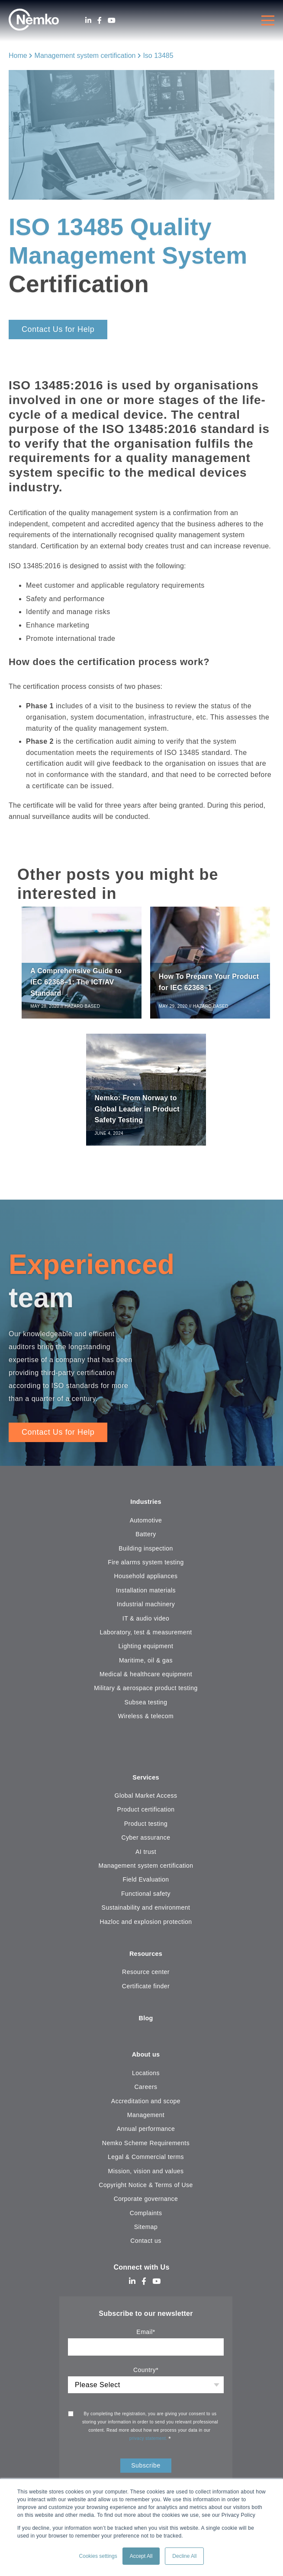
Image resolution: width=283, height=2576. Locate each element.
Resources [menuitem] (146, 1960)
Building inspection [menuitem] (146, 1553)
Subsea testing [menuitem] (145, 1707)
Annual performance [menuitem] (146, 2137)
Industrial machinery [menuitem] (146, 1609)
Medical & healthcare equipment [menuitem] (146, 1679)
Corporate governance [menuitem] (146, 2207)
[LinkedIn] (88, 20)
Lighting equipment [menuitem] (146, 1651)
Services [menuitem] (146, 1783)
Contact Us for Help (58, 329)
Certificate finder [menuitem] (146, 1992)
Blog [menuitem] (146, 2025)
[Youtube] (112, 20)
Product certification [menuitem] (146, 1815)
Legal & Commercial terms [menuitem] (146, 2165)
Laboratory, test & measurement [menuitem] (146, 1637)
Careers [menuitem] (145, 2095)
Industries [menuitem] (146, 1507)
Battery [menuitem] (145, 1539)
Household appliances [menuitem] (145, 1581)
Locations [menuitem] (146, 2081)
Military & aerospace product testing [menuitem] (145, 1693)
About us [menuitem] (145, 2063)
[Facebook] (99, 20)
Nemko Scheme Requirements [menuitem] (146, 2151)
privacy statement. (149, 2446)
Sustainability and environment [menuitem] (146, 1913)
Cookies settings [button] (98, 2556)
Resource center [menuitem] (146, 1978)
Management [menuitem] (145, 2123)
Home (18, 55)
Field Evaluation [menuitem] (145, 1885)
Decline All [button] (184, 2556)
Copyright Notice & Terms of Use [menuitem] (146, 2193)
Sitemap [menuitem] (146, 2235)
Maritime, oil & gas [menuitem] (146, 1665)
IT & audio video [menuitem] (145, 1623)
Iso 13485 (158, 55)
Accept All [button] (141, 2556)
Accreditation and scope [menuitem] (145, 2109)
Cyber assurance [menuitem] (146, 1843)
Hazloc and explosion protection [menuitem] (146, 1927)
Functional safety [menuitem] (145, 1899)
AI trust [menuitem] (145, 1857)
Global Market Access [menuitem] (146, 1801)
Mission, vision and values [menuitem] (146, 2179)
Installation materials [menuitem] (146, 1595)
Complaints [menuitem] (146, 2221)
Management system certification (85, 55)
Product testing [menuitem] (145, 1829)
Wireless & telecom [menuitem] (146, 1721)
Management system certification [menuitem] (145, 1871)
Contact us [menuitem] (145, 2249)
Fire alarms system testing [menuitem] (146, 1567)
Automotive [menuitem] (146, 1525)
